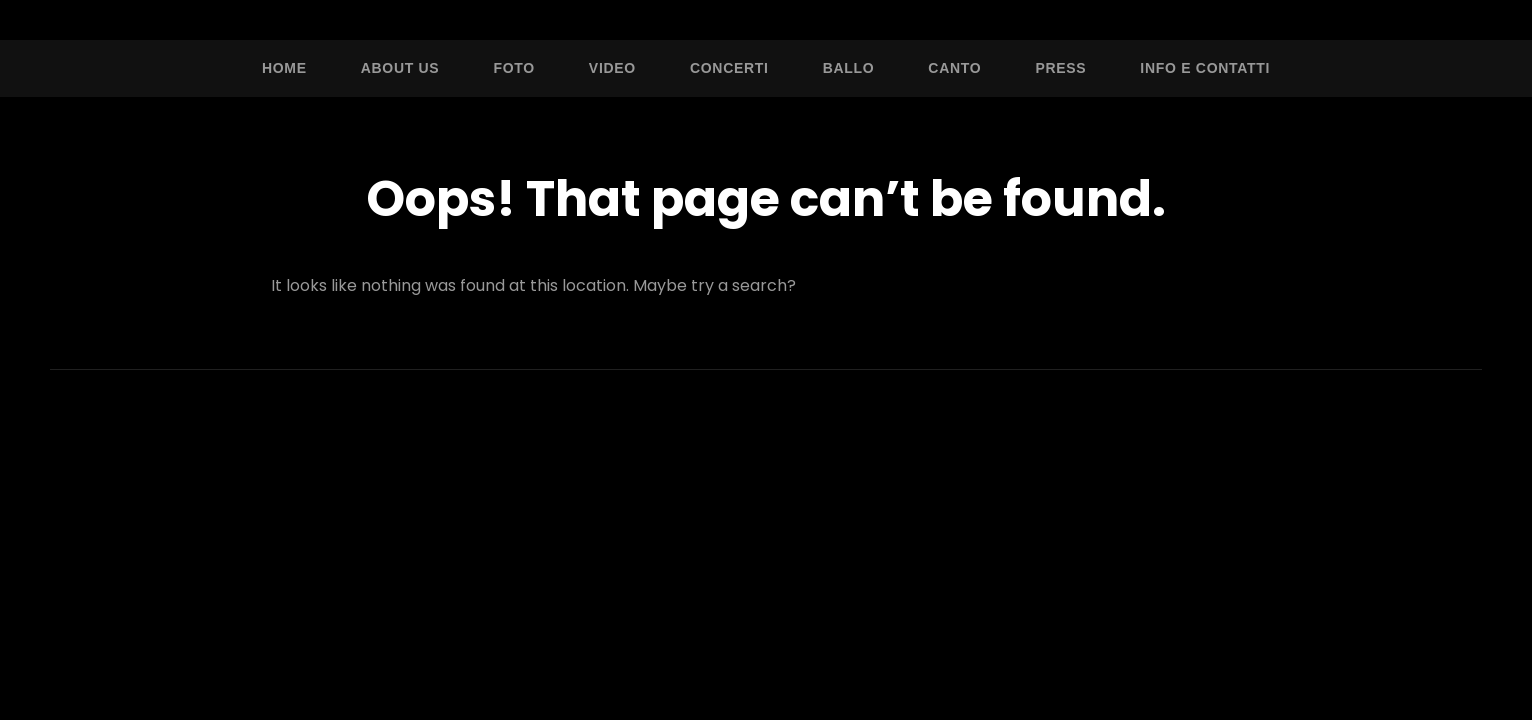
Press (1060, 68)
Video (612, 68)
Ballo (849, 68)
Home (284, 68)
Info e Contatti (1205, 68)
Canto (954, 68)
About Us (400, 68)
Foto (513, 68)
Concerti (729, 68)
